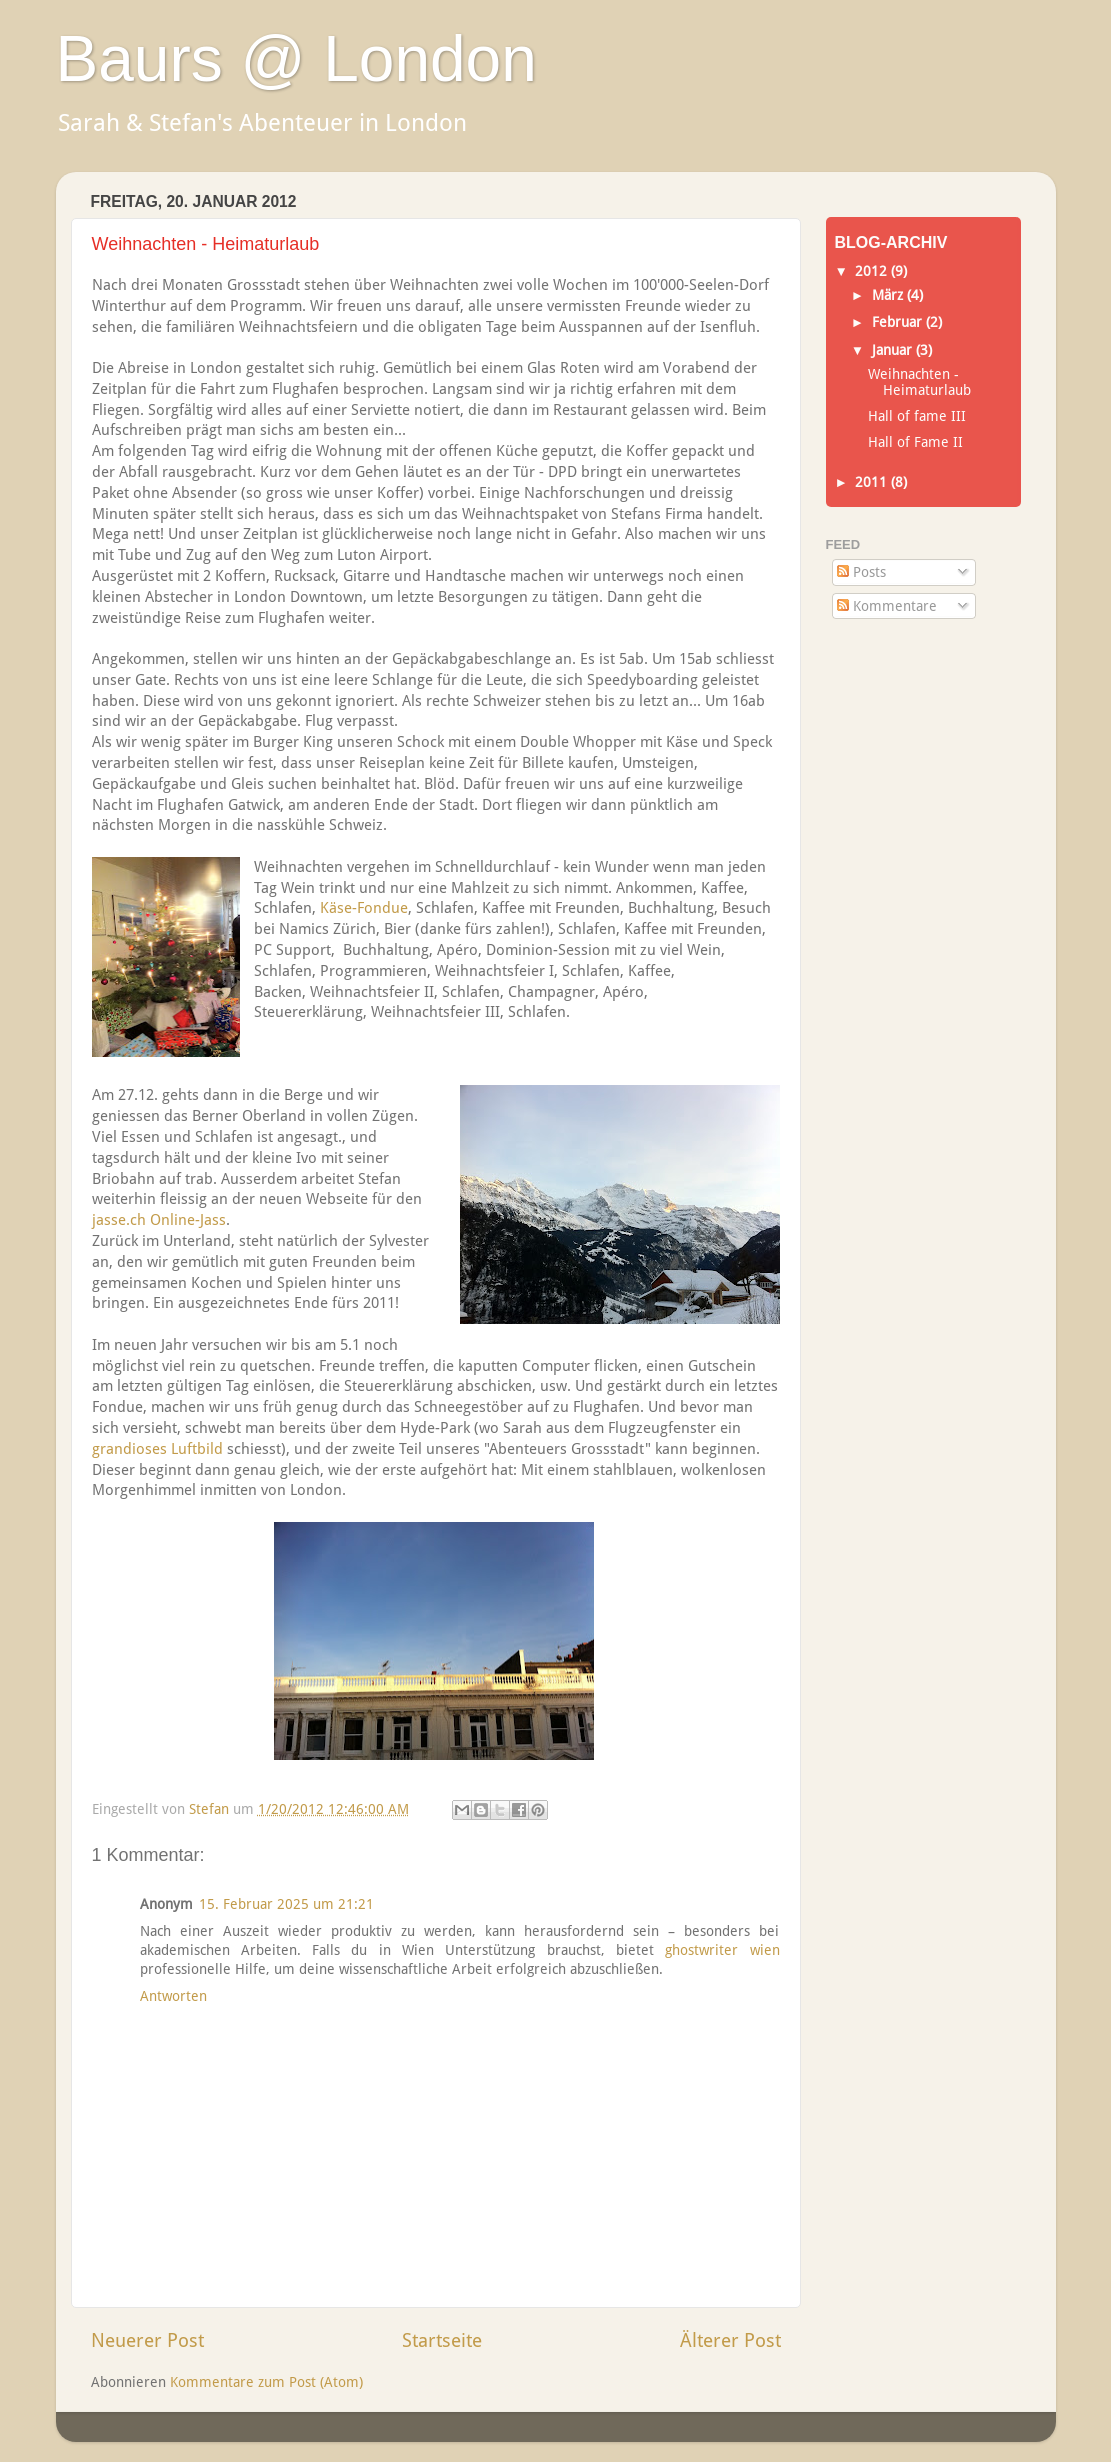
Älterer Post (730, 2340)
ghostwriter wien (722, 1950)
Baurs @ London (296, 59)
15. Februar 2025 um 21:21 (286, 1904)
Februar (899, 322)
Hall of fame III (917, 416)
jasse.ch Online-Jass (159, 1220)
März (889, 295)
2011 (873, 482)
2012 (873, 271)
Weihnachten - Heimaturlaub (919, 382)
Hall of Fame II (915, 442)
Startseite (442, 2340)
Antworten (173, 1996)
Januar (894, 350)
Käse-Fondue (364, 908)
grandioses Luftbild (157, 1449)
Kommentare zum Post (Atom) (266, 2382)
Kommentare (887, 606)
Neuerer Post (147, 2340)
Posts (861, 572)
